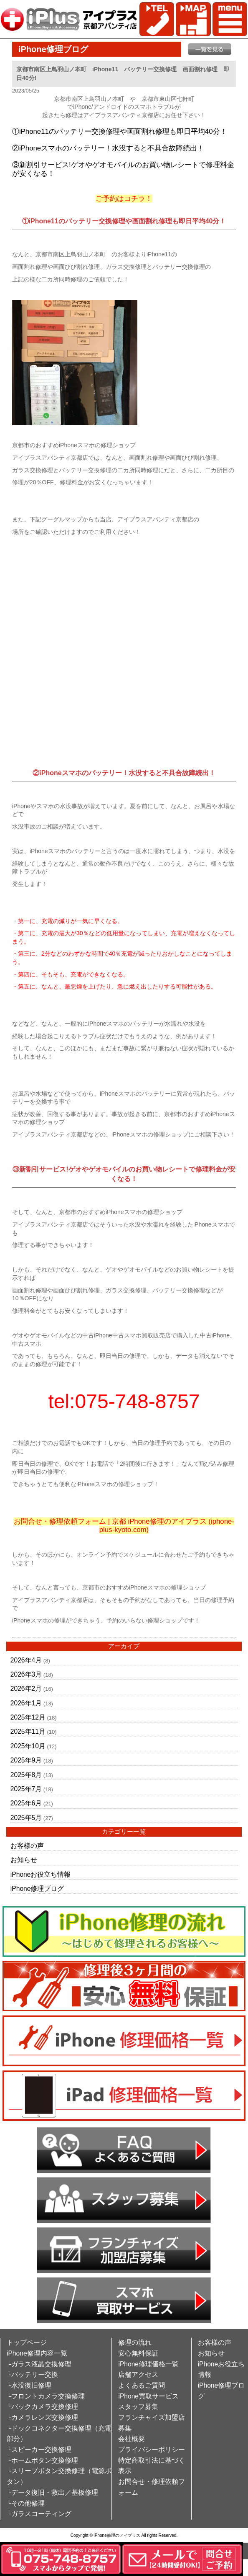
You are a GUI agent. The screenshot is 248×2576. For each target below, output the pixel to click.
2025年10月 (28, 1746)
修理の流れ (135, 2342)
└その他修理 (26, 2503)
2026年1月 (26, 1703)
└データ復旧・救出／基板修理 (52, 2492)
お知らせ (23, 1859)
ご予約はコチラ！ (124, 199)
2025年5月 (26, 1817)
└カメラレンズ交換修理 (42, 2417)
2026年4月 (26, 1660)
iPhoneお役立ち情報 (40, 1874)
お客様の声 (27, 1845)
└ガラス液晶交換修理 (39, 2364)
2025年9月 (26, 1760)
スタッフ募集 (138, 2406)
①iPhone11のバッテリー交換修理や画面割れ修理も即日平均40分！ (119, 131)
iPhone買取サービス (148, 2396)
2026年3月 (26, 1674)
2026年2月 (26, 1688)
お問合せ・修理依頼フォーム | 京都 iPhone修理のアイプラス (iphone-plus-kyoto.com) (124, 1525)
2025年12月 (28, 1717)
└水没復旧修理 (29, 2385)
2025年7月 (26, 1788)
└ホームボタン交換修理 (42, 2460)
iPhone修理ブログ (37, 1888)
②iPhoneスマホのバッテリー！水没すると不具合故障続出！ (108, 148)
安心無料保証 (138, 2353)
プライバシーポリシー (151, 2449)
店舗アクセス (138, 2374)
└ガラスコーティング (39, 2513)
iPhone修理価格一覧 (148, 2364)
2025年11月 (28, 1731)
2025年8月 (26, 1774)
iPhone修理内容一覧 (37, 2353)
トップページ (27, 2342)
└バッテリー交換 (32, 2374)
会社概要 (131, 2438)
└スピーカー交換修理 (39, 2449)
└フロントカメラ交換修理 (46, 2396)
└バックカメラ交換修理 (42, 2406)
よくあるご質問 (141, 2385)
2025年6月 (26, 1803)
